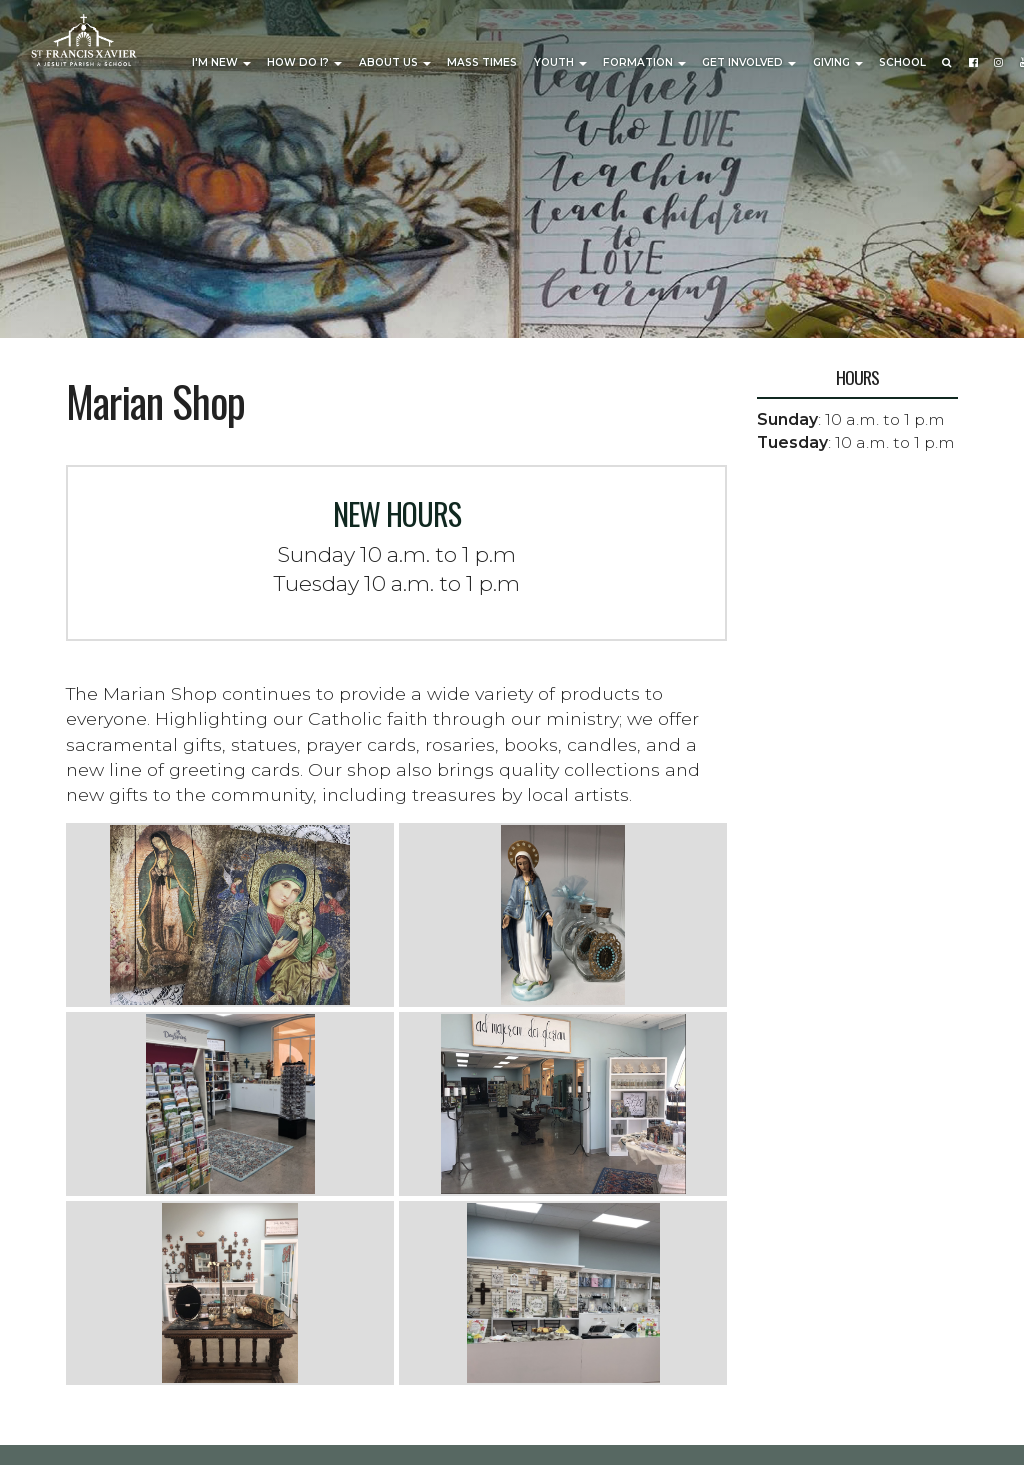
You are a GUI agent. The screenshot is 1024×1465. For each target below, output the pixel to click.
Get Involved (749, 62)
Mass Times (482, 62)
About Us (395, 62)
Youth (560, 62)
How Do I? (304, 62)
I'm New (221, 62)
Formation (644, 62)
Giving (838, 62)
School (902, 62)
